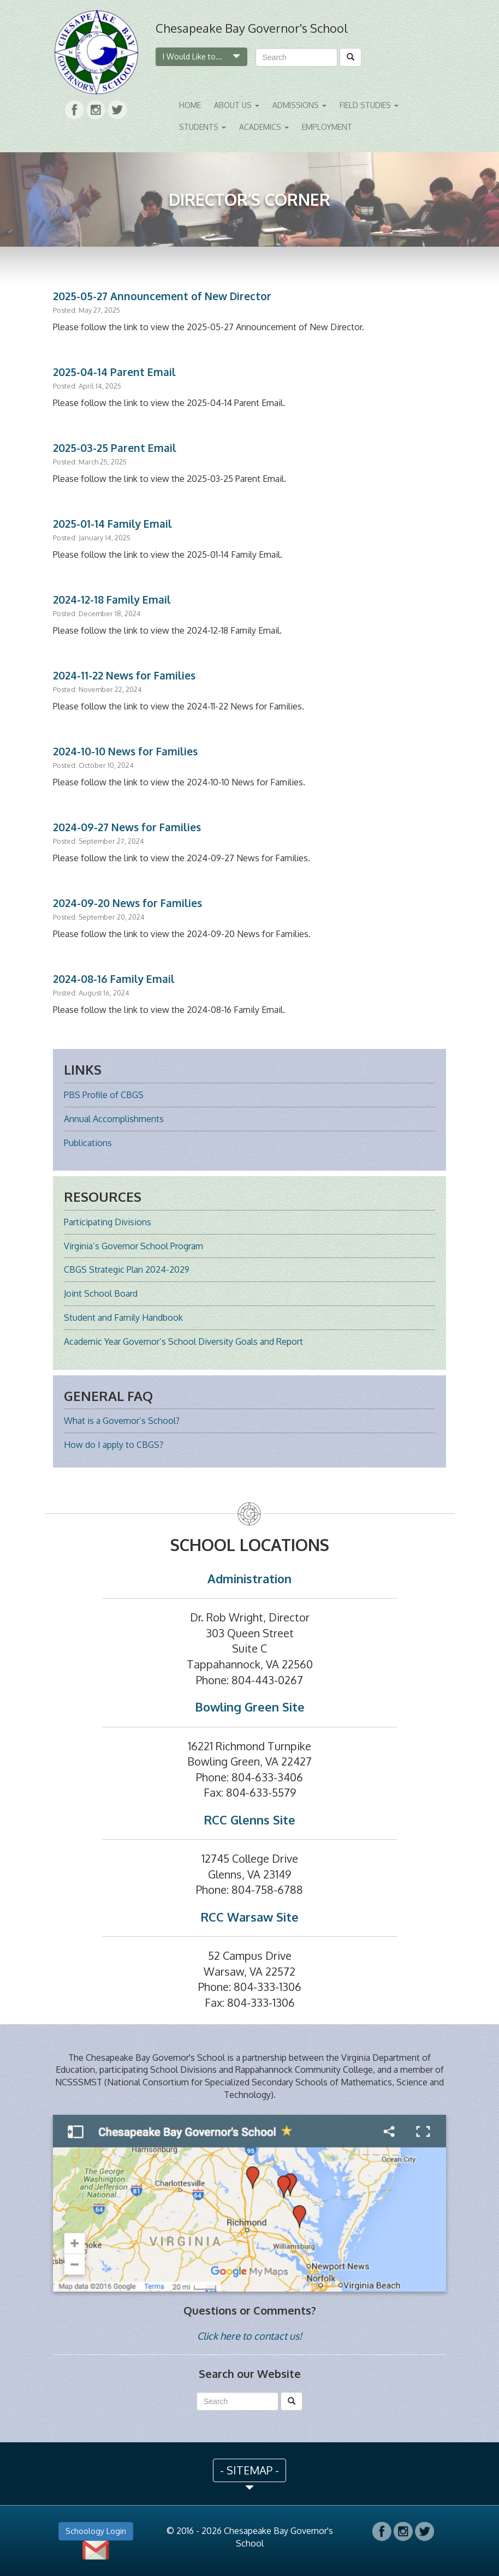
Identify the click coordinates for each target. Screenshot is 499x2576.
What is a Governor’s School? (122, 1420)
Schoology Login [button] (96, 2531)
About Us (236, 105)
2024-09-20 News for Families (127, 903)
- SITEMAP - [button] (249, 2470)
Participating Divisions (107, 1222)
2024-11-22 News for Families (124, 675)
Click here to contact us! (249, 2336)
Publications (88, 1142)
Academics (264, 127)
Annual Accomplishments (114, 1118)
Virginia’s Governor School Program (133, 1246)
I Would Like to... (201, 56)
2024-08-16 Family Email (114, 979)
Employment (327, 127)
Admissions (299, 105)
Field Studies (369, 105)
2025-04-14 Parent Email (114, 372)
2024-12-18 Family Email (112, 599)
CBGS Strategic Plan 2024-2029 (126, 1269)
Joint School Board (101, 1293)
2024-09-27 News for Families (127, 827)
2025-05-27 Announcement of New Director (162, 296)
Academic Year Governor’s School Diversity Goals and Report (183, 1341)
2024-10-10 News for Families (125, 751)
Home (190, 105)
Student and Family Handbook (123, 1317)
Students (202, 127)
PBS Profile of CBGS (104, 1094)
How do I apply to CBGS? (113, 1444)
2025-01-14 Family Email (112, 523)
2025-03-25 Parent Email (114, 448)
